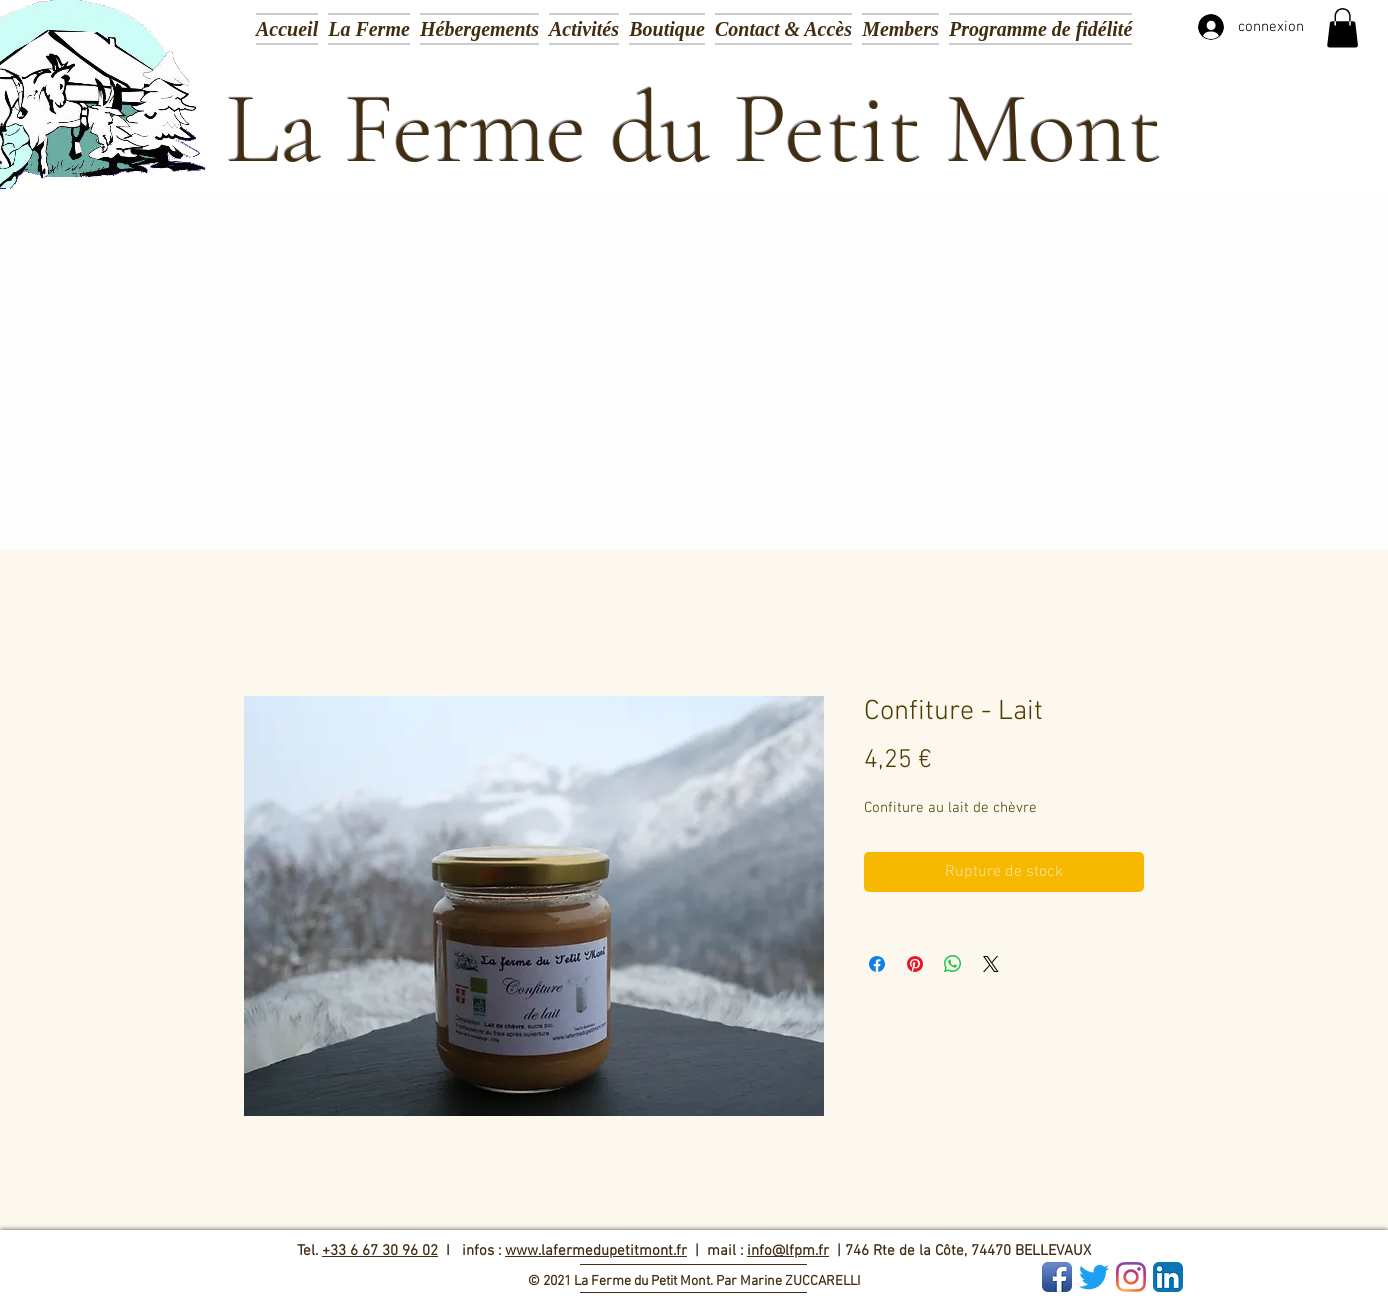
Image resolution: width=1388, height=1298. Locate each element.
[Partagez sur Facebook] (877, 964)
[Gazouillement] (1094, 1277)
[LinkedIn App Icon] (1168, 1277)
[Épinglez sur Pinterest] (915, 964)
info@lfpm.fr (788, 1251)
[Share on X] (991, 964)
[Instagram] (1131, 1277)
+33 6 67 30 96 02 (380, 1251)
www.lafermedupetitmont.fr (596, 1251)
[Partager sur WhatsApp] (953, 964)
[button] (584, 27)
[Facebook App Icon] (1057, 1277)
